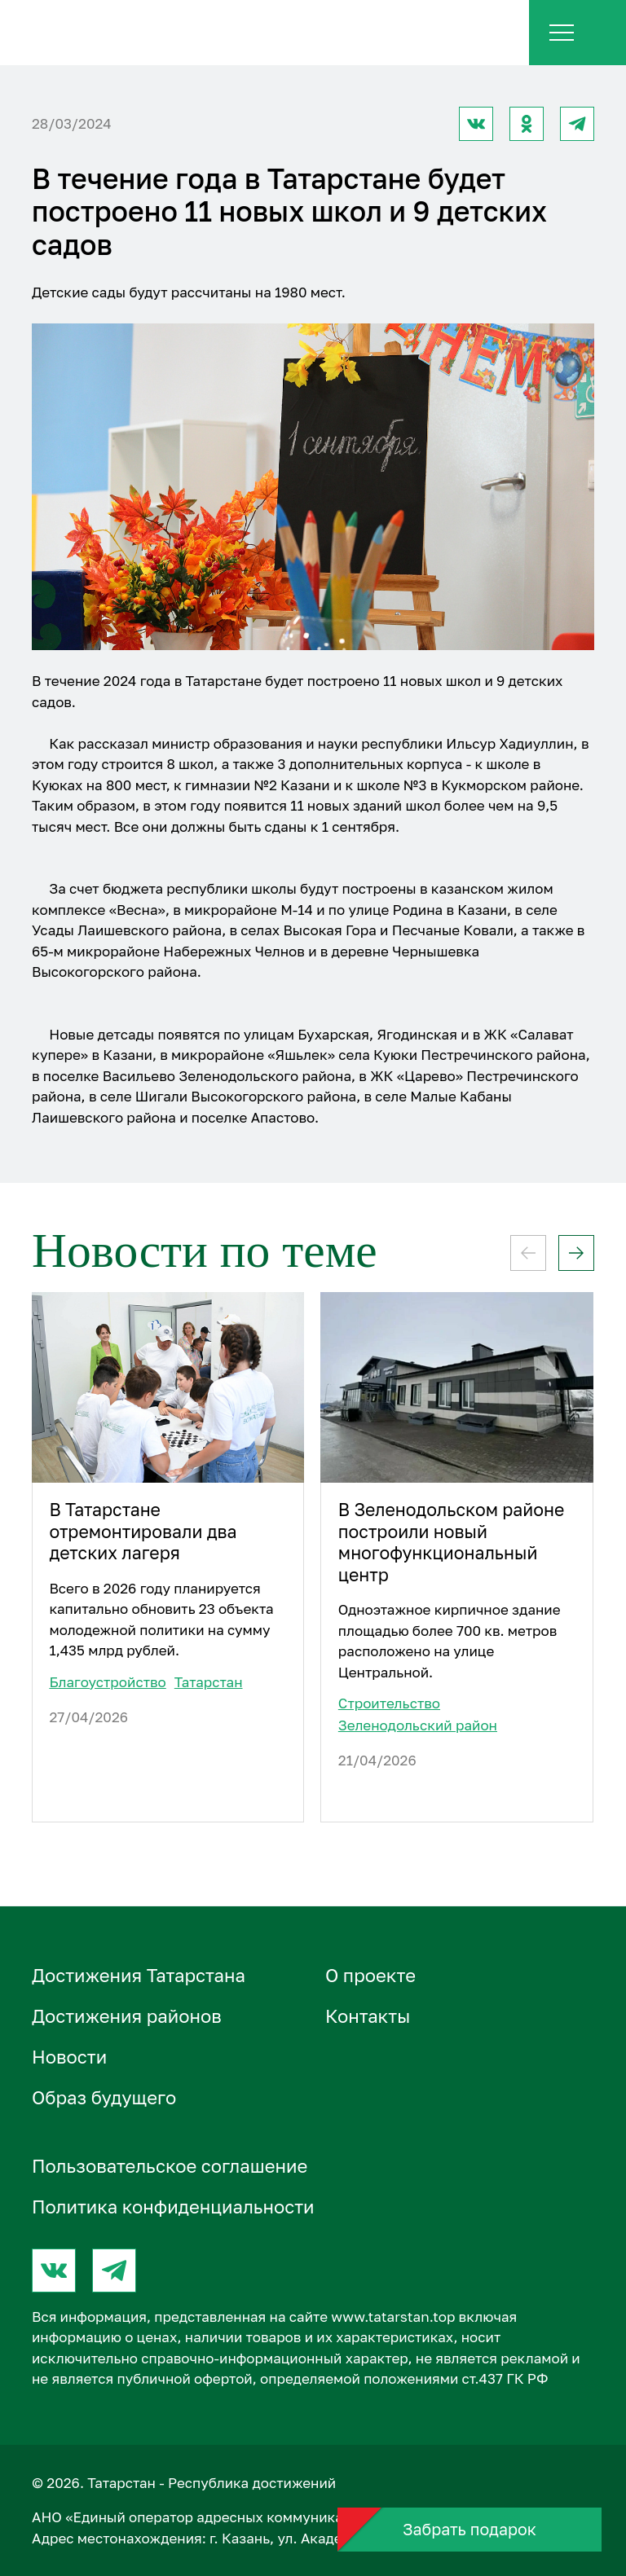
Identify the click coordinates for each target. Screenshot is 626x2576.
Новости (69, 2057)
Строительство (389, 1703)
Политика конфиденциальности (173, 2207)
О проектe (370, 1975)
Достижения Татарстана (138, 1975)
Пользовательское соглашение (169, 2166)
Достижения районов (127, 2016)
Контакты (367, 2016)
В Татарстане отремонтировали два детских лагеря (142, 1531)
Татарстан (208, 1682)
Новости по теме (204, 1250)
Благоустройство (107, 1682)
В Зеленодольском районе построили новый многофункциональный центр (451, 1542)
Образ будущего (104, 2097)
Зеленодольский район (417, 1725)
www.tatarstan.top (393, 2316)
